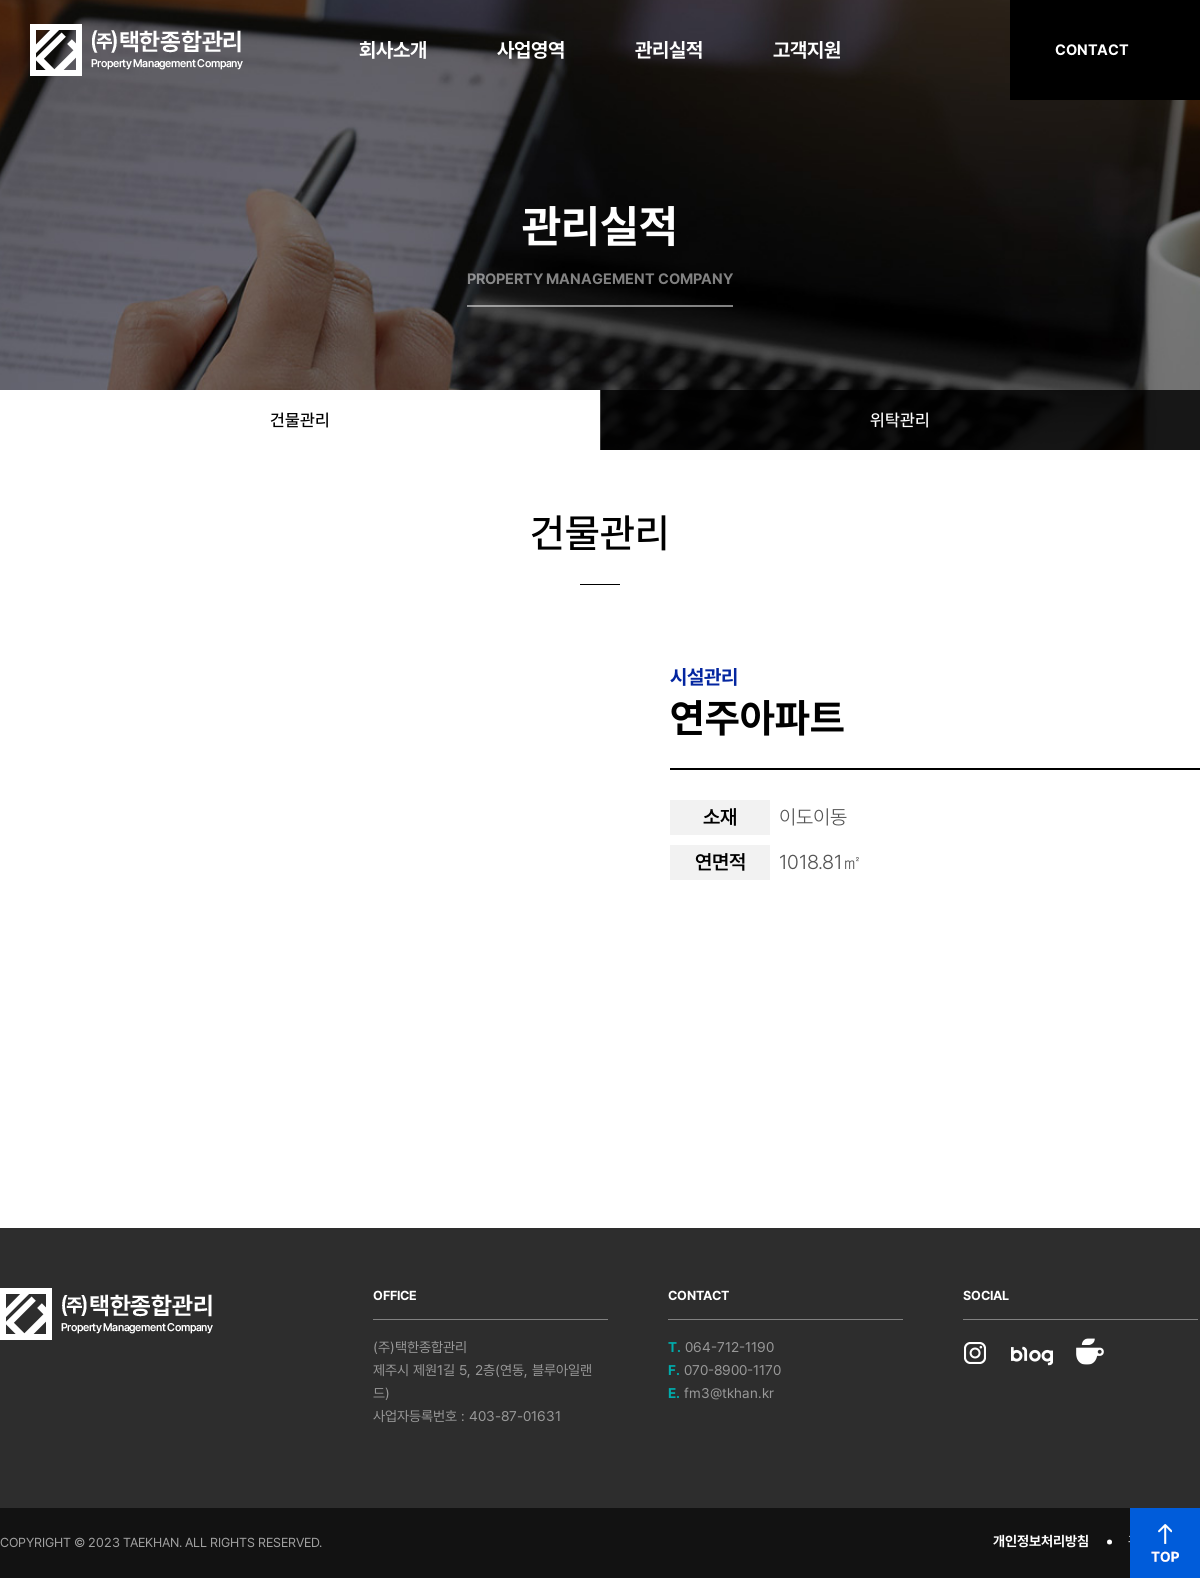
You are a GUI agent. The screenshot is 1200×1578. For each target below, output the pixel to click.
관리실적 (669, 50)
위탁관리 (900, 420)
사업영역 (531, 50)
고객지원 (807, 50)
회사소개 (393, 50)
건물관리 (300, 420)
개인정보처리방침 (1041, 1541)
